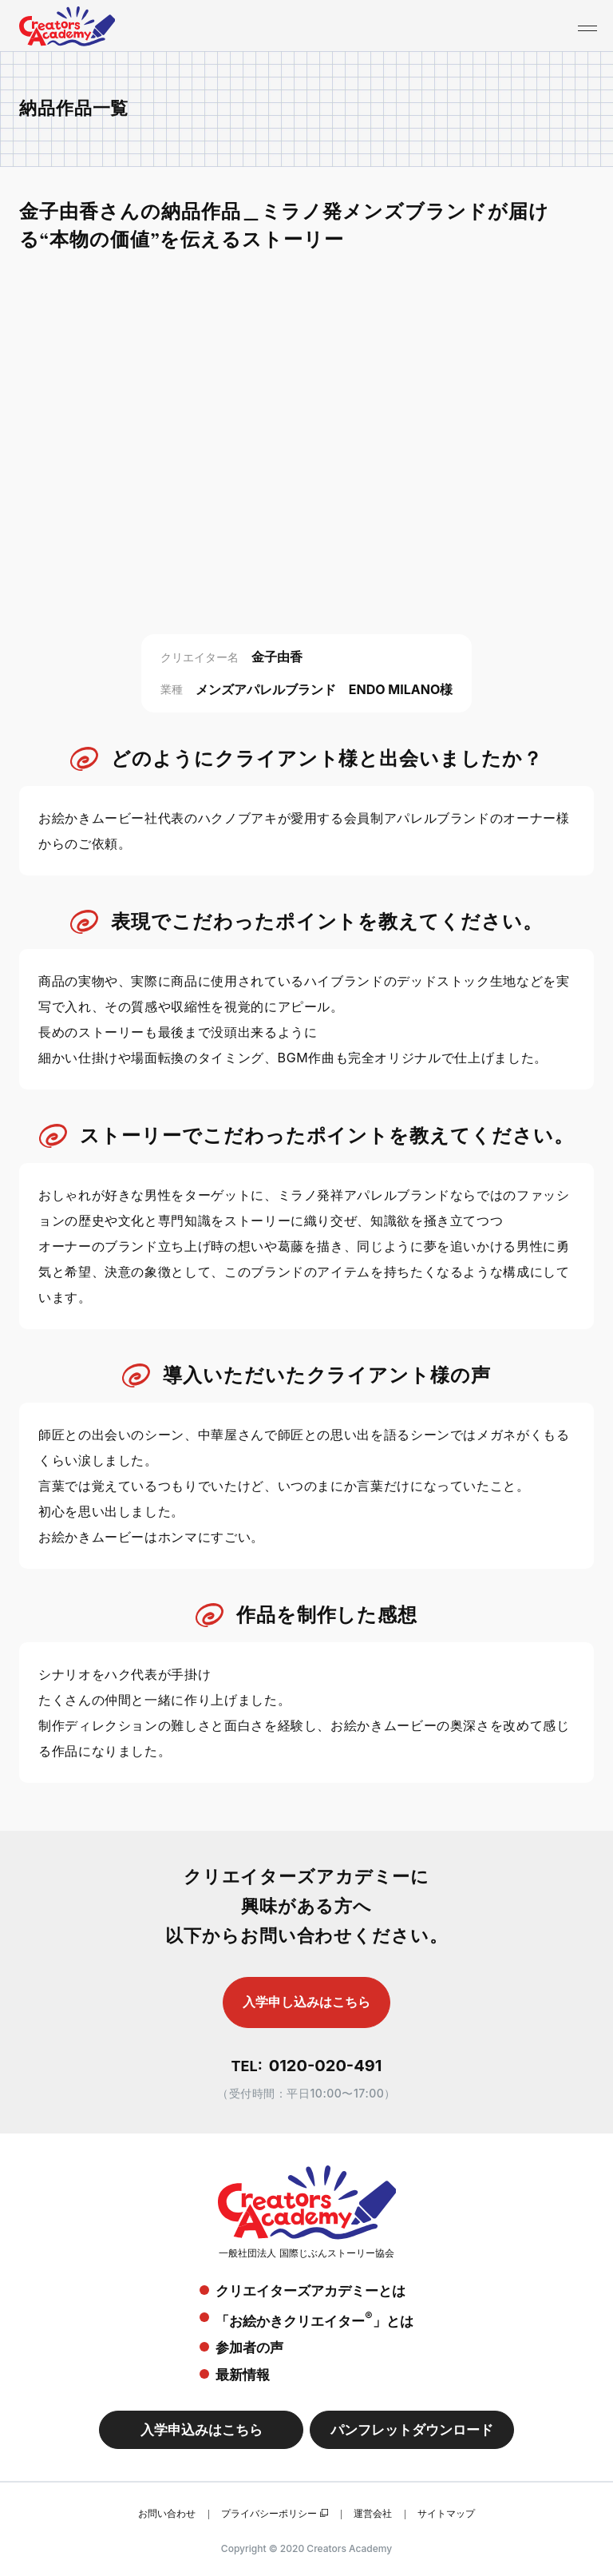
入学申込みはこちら (201, 2430)
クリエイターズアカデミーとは (310, 2291)
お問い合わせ (167, 2513)
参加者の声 (249, 2348)
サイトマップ (446, 2513)
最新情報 (243, 2375)
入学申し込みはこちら (306, 2002)
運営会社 (373, 2513)
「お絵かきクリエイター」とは (314, 2319)
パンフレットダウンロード (411, 2430)
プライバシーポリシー (269, 2513)
